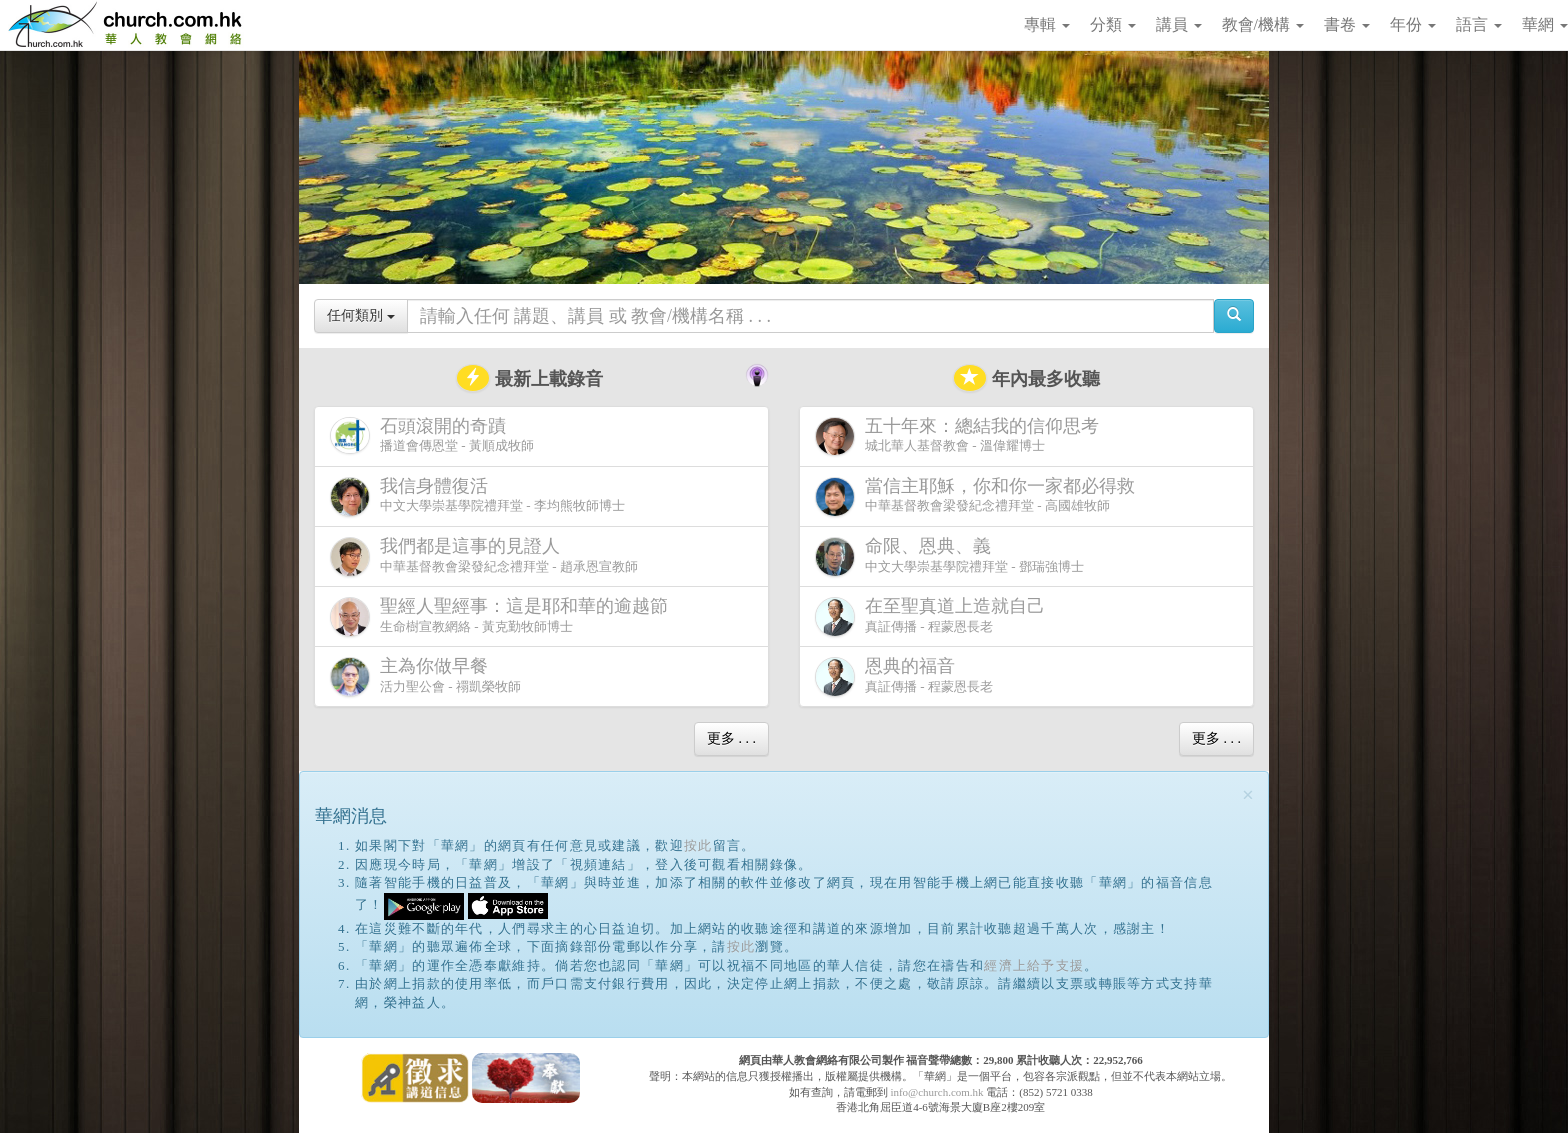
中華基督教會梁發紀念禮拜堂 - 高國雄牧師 (979, 496)
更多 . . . (731, 738)
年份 (1413, 24)
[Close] (1248, 795)
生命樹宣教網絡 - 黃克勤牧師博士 (503, 616)
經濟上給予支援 (1034, 965)
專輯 (1047, 24)
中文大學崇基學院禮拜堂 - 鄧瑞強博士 (949, 556)
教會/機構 (1263, 24)
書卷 (1347, 24)
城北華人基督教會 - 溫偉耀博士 (961, 436)
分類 (1113, 24)
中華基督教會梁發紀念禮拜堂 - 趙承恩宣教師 (484, 556)
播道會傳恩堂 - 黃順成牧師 (432, 435)
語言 (1479, 24)
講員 (1179, 24)
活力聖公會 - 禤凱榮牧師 (425, 676)
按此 (698, 845)
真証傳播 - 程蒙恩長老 (934, 616)
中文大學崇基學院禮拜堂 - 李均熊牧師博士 (477, 496)
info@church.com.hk (936, 1092)
